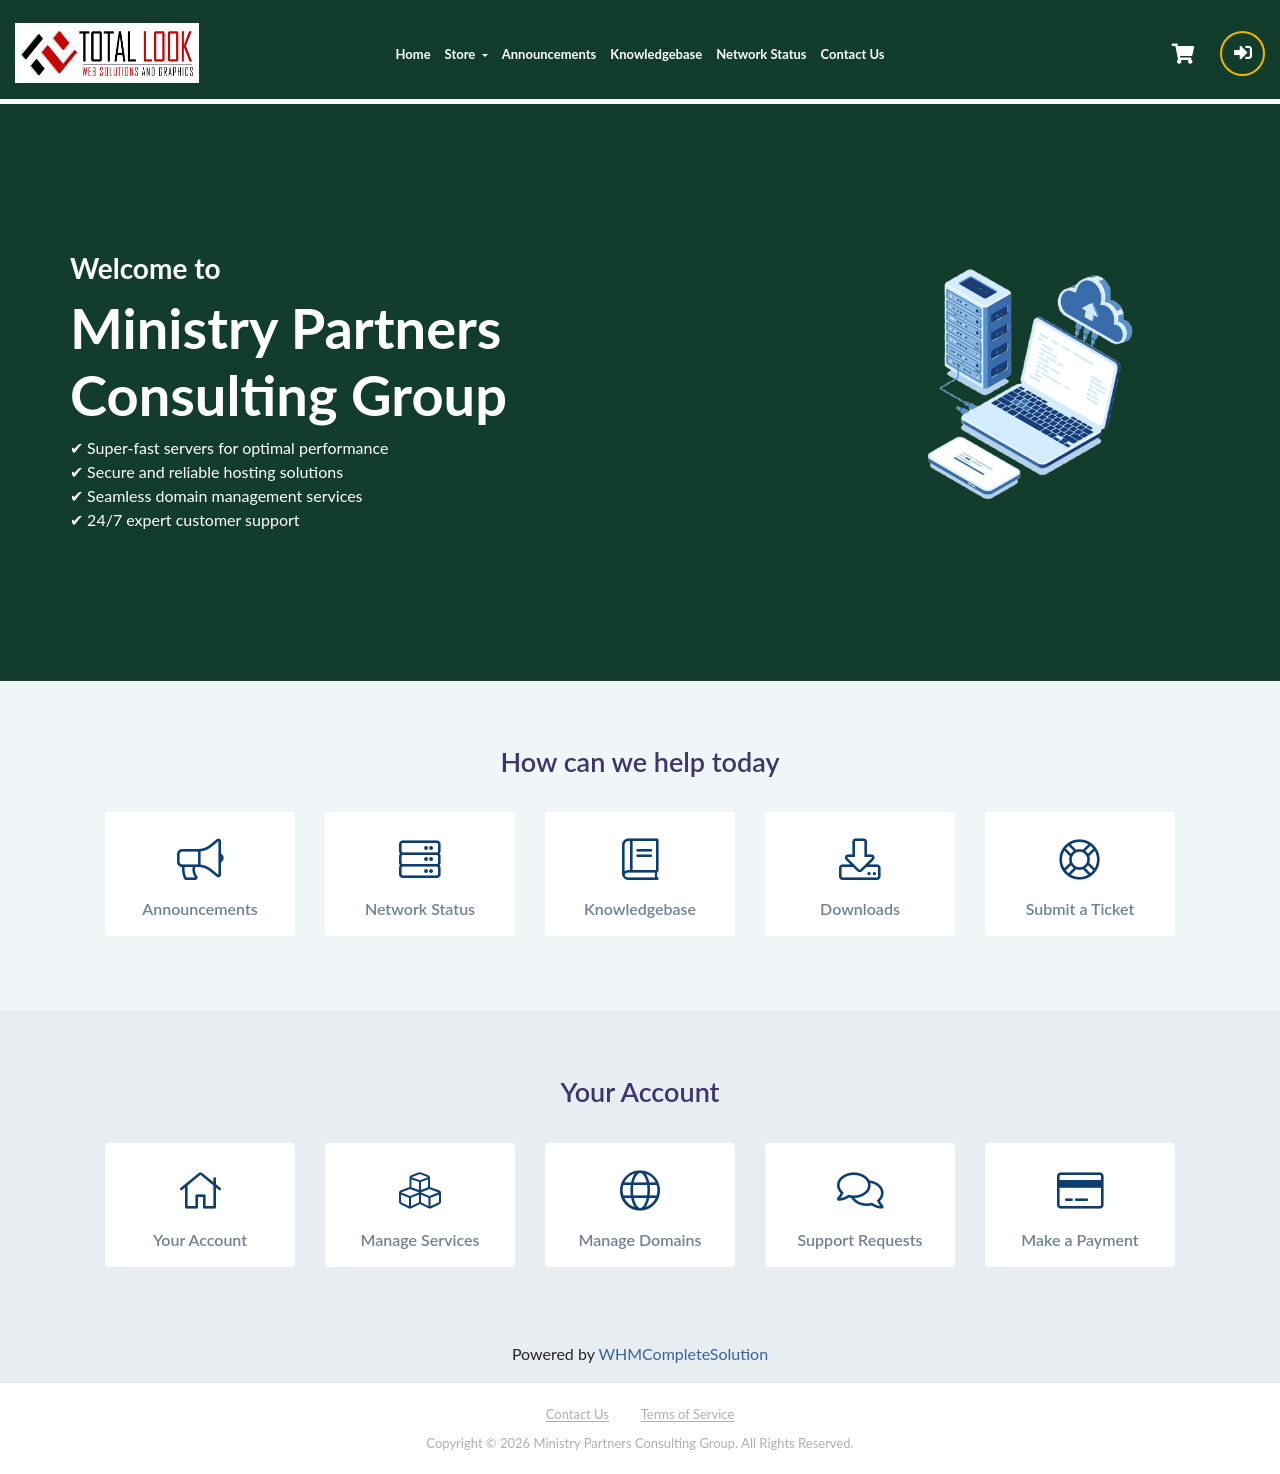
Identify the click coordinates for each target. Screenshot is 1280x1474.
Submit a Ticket (1080, 875)
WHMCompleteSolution (683, 1353)
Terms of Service (688, 1414)
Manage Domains (640, 1206)
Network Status (761, 54)
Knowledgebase (656, 54)
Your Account (200, 1206)
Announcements (549, 54)
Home (412, 54)
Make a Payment (1080, 1206)
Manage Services (420, 1206)
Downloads (860, 875)
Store (462, 54)
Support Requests (860, 1206)
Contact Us (853, 54)
